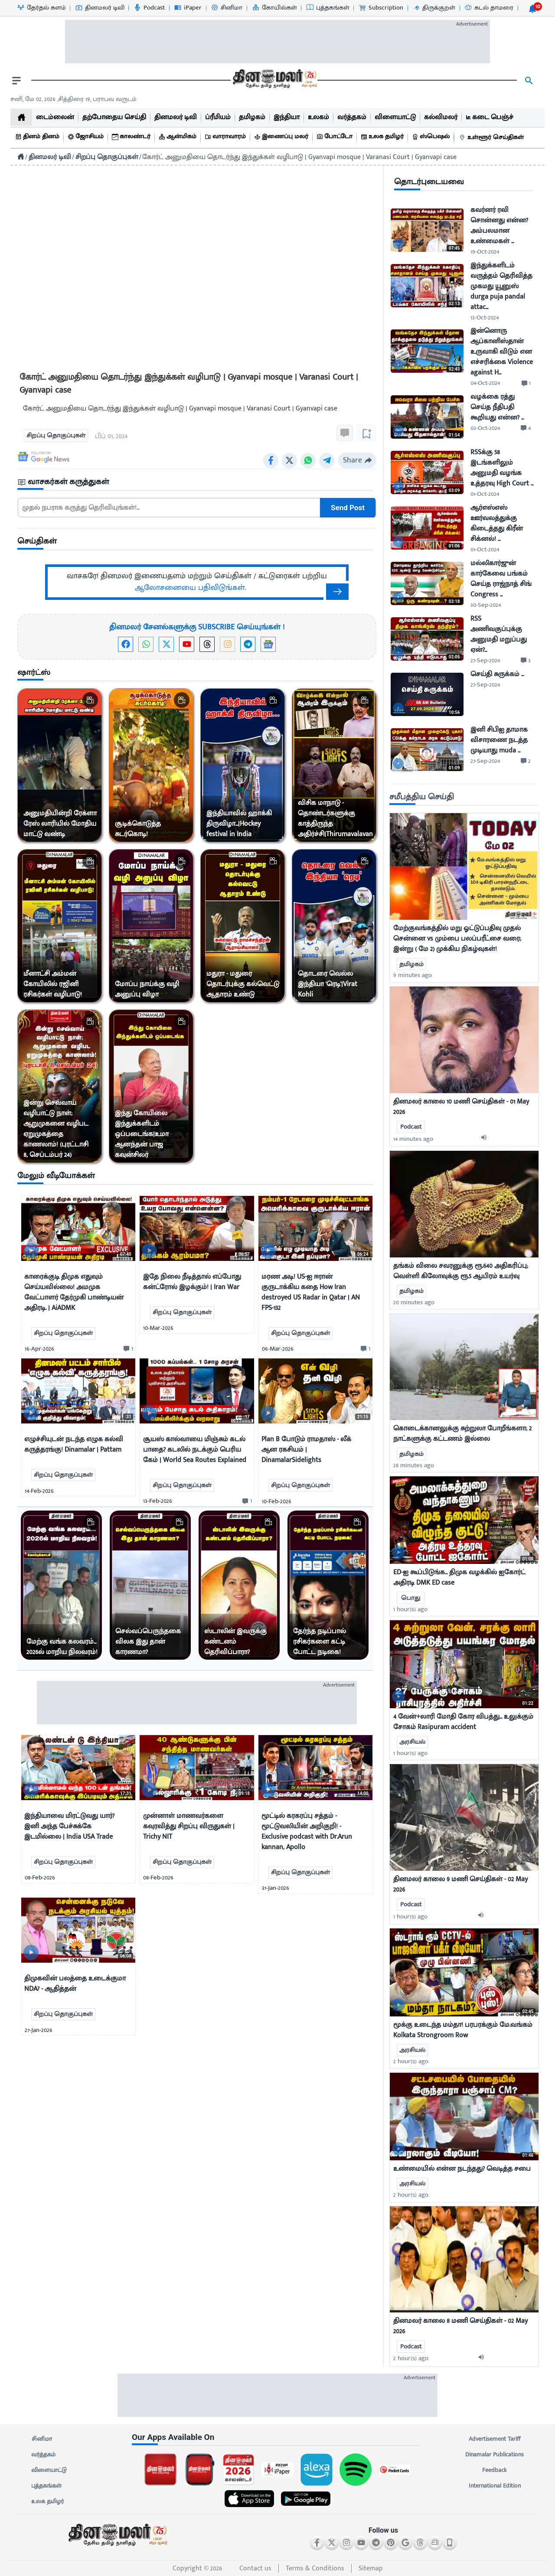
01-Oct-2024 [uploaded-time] (484, 493)
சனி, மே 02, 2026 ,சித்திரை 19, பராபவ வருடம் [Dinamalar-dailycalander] (73, 99)
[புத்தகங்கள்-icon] (327, 7)
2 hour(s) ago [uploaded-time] (410, 2061)
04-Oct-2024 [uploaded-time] (485, 383)
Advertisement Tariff (494, 2439)
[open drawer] (16, 80)
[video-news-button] (31, 1250)
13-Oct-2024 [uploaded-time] (484, 317)
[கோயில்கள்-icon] (274, 7)
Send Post (347, 507)
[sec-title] (196, 482)
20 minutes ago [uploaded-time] (413, 1302)
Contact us (255, 2568)
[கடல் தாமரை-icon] (488, 7)
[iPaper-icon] (187, 7)
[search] (529, 80)
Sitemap (371, 2568)
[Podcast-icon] (149, 7)
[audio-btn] (486, 1139)
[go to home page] (274, 81)
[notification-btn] (532, 9)
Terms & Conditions (315, 2568)
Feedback (494, 2470)
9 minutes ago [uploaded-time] (412, 975)
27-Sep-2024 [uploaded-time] (485, 660)
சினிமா (42, 2439)
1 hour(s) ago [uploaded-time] (410, 1609)
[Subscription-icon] (380, 7)
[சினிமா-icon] (226, 7)
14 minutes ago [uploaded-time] (413, 1138)
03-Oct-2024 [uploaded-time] (485, 428)
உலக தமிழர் (47, 2501)
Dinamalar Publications (494, 2454)
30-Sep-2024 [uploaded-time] (485, 604)
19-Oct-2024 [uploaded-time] (484, 251)
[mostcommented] (464, 866)
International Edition (494, 2486)
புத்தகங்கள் (46, 2486)
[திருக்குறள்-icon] (433, 7)
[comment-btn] (127, 1349)
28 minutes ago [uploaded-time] (413, 1465)
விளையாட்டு (49, 2470)
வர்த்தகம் (43, 2454)
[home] (21, 117)
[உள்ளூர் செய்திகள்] (492, 137)
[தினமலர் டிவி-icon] (99, 7)
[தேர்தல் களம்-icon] (41, 7)
